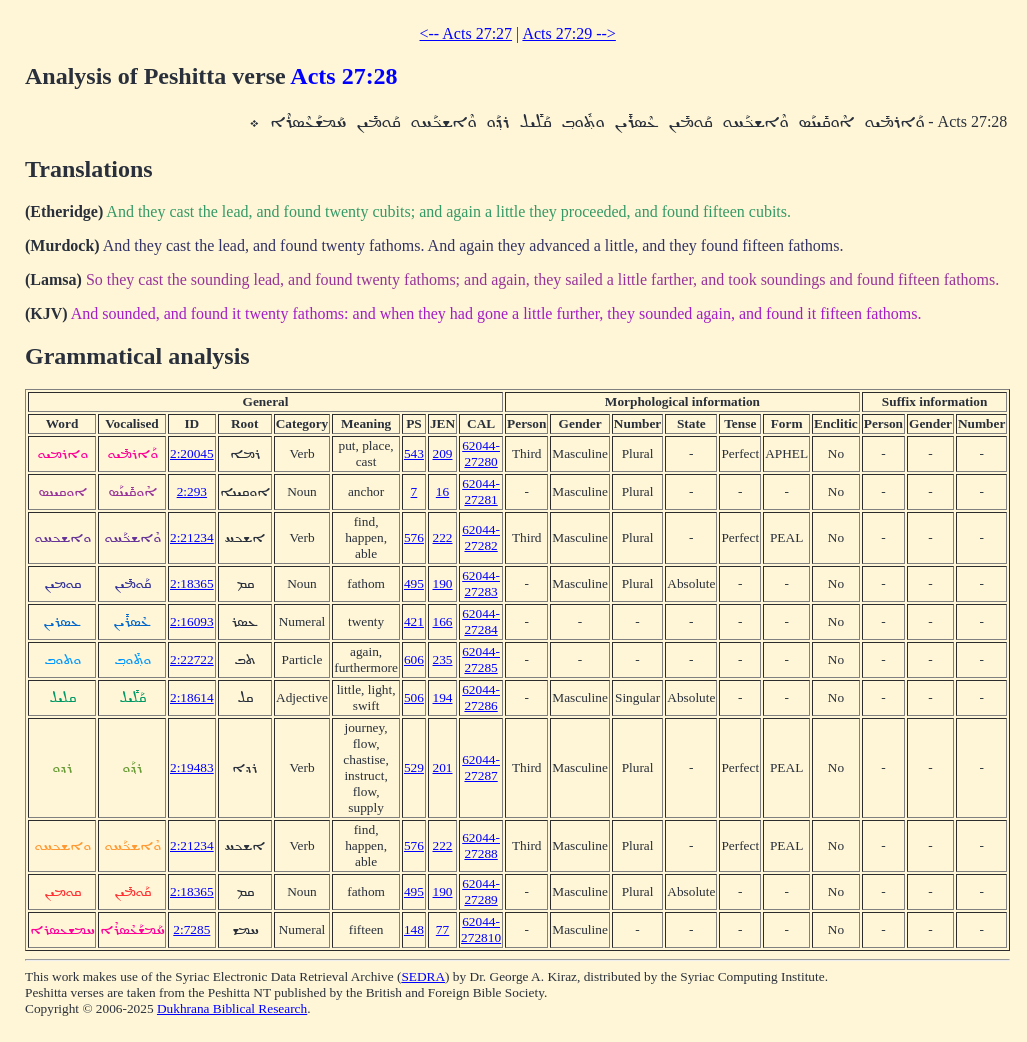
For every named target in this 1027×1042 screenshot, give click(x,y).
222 (443, 537)
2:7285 (191, 929)
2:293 (192, 491)
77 (442, 929)
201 (443, 767)
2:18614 (192, 697)
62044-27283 (481, 583)
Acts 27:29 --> (568, 33)
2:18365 (192, 583)
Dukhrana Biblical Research (232, 1008)
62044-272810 (481, 929)
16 (442, 491)
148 (414, 929)
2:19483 (192, 767)
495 (414, 583)
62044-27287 (481, 767)
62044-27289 (481, 891)
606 (414, 659)
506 (414, 697)
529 (414, 767)
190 (443, 583)
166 (443, 621)
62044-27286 (481, 697)
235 (443, 659)
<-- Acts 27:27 (466, 33)
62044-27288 (481, 845)
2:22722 (192, 659)
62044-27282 (481, 537)
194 (443, 697)
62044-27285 (481, 659)
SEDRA (423, 976)
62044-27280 (481, 453)
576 (414, 537)
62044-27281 (481, 491)
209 (443, 453)
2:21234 (192, 537)
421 (414, 621)
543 (414, 453)
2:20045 (192, 453)
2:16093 (192, 621)
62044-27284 (481, 621)
